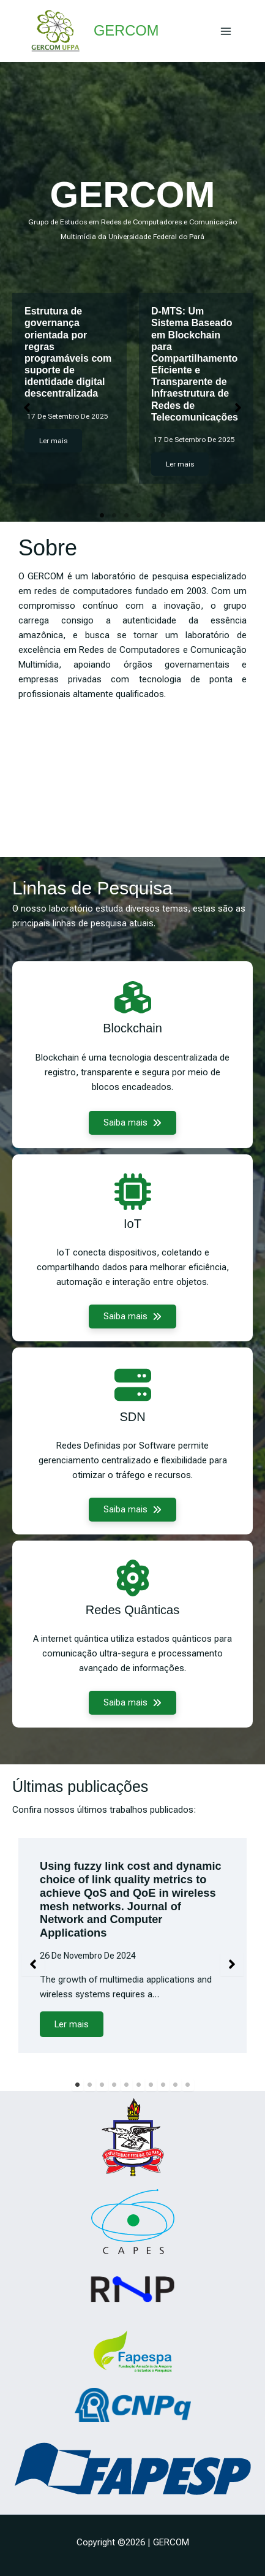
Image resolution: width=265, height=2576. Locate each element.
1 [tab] (102, 515)
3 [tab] (127, 515)
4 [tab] (139, 515)
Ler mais (53, 440)
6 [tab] (163, 515)
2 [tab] (114, 515)
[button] (27, 407)
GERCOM (126, 31)
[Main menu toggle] (226, 31)
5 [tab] (151, 515)
